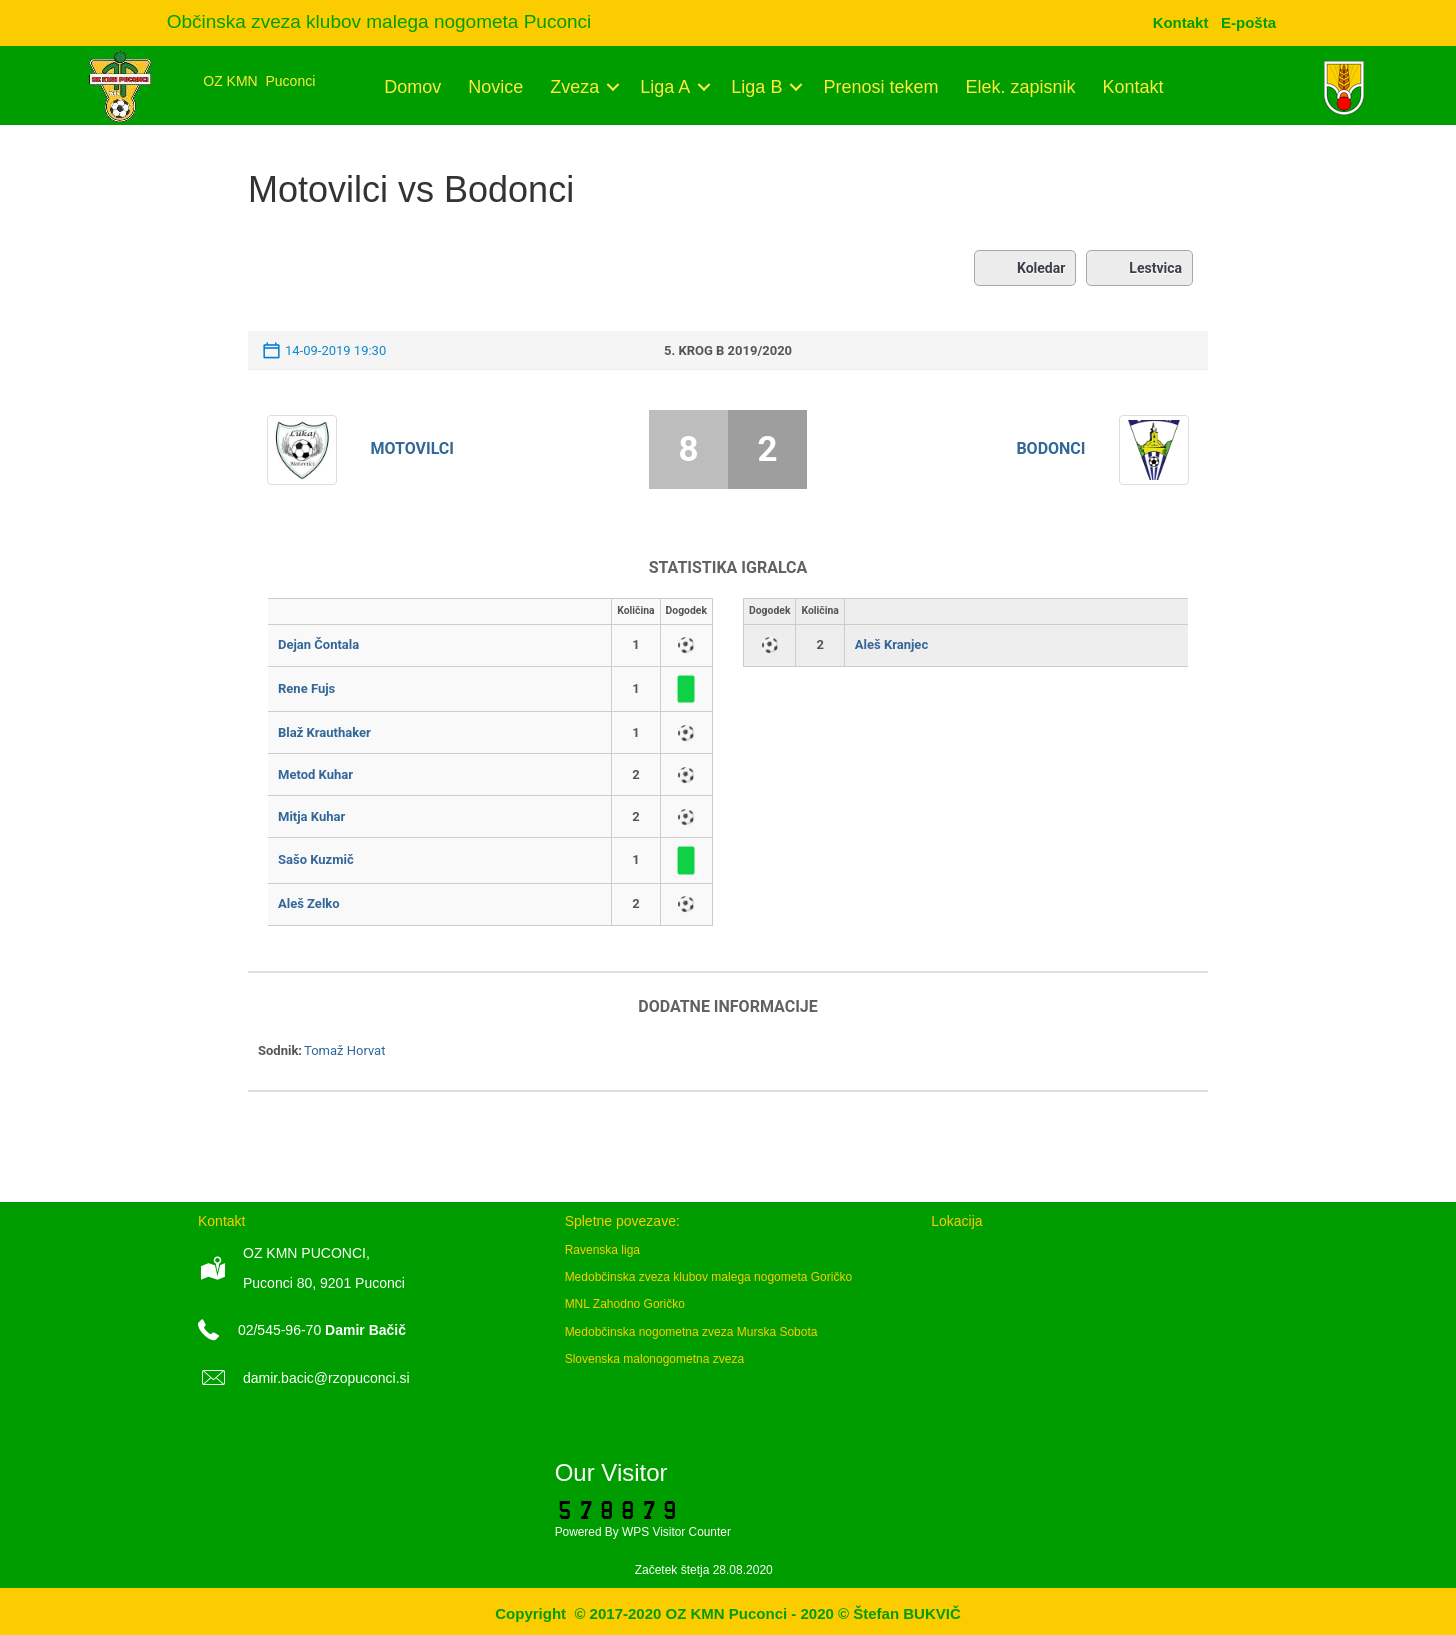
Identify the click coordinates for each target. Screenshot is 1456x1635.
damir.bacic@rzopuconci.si (326, 1378)
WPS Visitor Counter (676, 1532)
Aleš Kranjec (891, 644)
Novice (495, 87)
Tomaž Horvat (344, 1050)
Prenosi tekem (880, 87)
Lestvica (1139, 268)
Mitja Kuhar (311, 816)
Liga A (665, 87)
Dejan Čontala (318, 644)
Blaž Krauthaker (324, 732)
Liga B (756, 87)
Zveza (574, 87)
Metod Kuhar (315, 774)
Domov (412, 87)
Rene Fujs (306, 688)
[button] (612, 87)
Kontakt (1133, 87)
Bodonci (1050, 448)
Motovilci (413, 448)
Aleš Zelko (309, 903)
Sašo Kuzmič (316, 859)
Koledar (1025, 268)
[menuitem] (1248, 22)
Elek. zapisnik (1020, 87)
